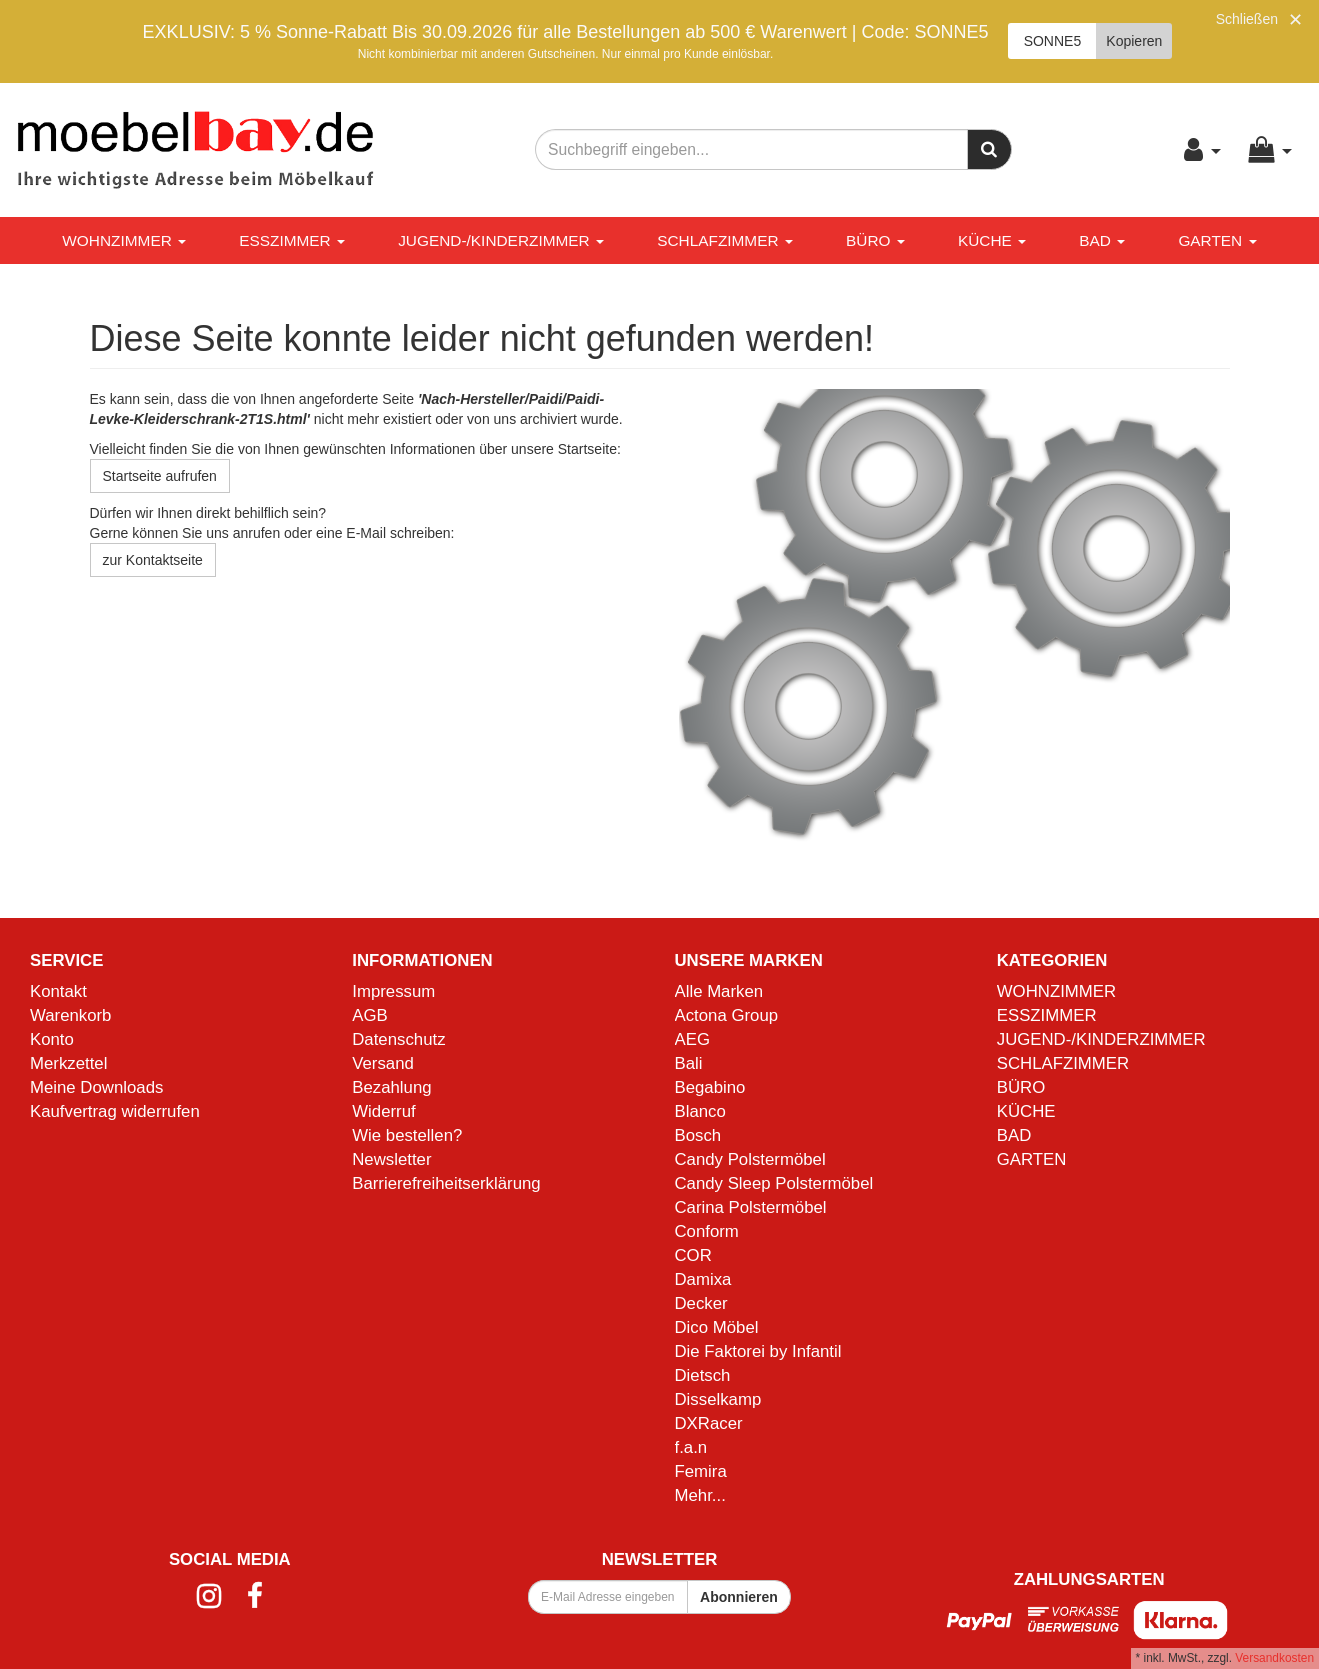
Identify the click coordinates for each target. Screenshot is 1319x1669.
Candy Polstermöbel (750, 1159)
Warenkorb (70, 1015)
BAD (1102, 240)
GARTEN (1217, 240)
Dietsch (703, 1375)
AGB (369, 1015)
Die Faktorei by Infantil (758, 1351)
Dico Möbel (717, 1327)
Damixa (703, 1279)
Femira (701, 1471)
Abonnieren (739, 1597)
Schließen (1247, 19)
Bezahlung (391, 1087)
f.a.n (691, 1447)
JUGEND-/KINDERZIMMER (501, 240)
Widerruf (383, 1111)
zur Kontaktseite (153, 560)
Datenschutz (398, 1039)
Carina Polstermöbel (751, 1207)
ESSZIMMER (292, 240)
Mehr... (700, 1495)
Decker (701, 1303)
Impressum (393, 991)
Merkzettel (68, 1063)
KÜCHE (992, 240)
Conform (707, 1231)
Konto (52, 1039)
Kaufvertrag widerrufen (115, 1111)
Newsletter (391, 1159)
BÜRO (875, 240)
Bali (689, 1063)
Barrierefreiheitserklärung (446, 1183)
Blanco (700, 1111)
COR (693, 1255)
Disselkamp (718, 1399)
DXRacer (709, 1423)
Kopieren (1134, 41)
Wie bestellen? (407, 1135)
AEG (692, 1039)
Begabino (710, 1087)
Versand (383, 1063)
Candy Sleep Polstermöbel (774, 1183)
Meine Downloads (96, 1087)
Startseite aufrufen (160, 476)
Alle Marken (719, 991)
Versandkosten (1274, 1658)
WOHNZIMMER (124, 240)
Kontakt (58, 991)
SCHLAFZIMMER (725, 240)
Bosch (698, 1135)
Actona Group (727, 1015)
